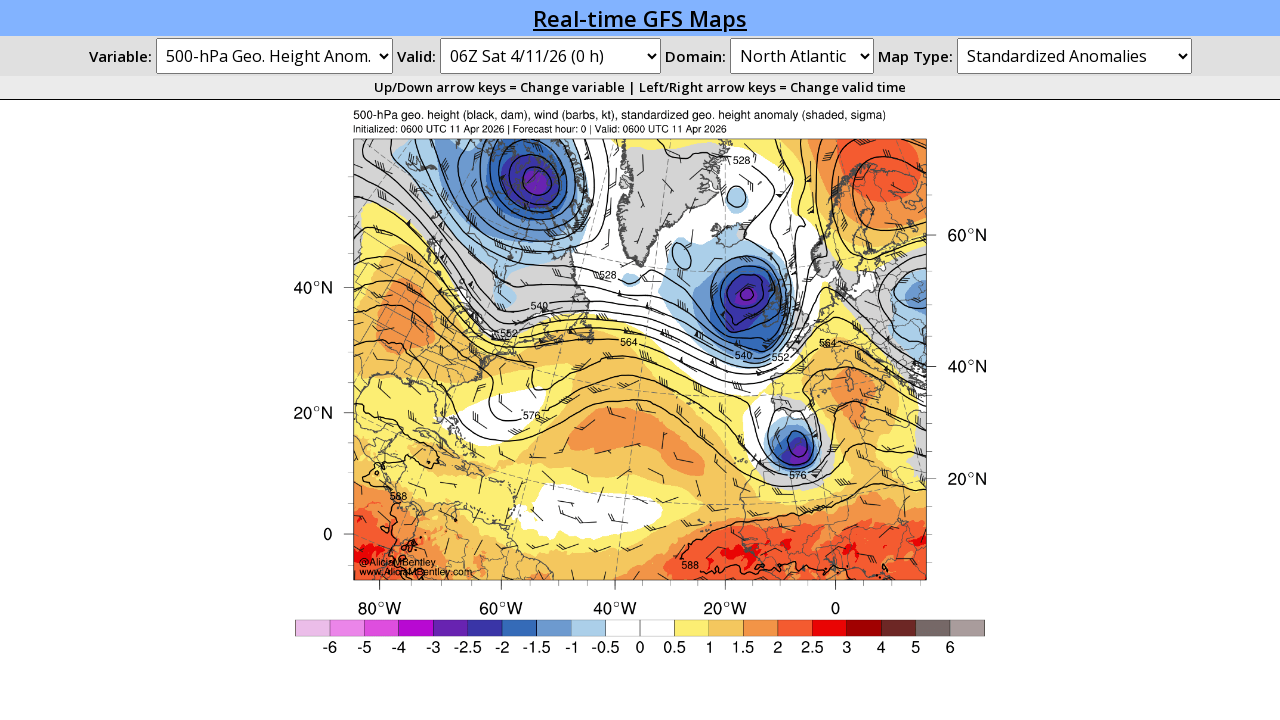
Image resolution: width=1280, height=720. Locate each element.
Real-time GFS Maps (640, 18)
